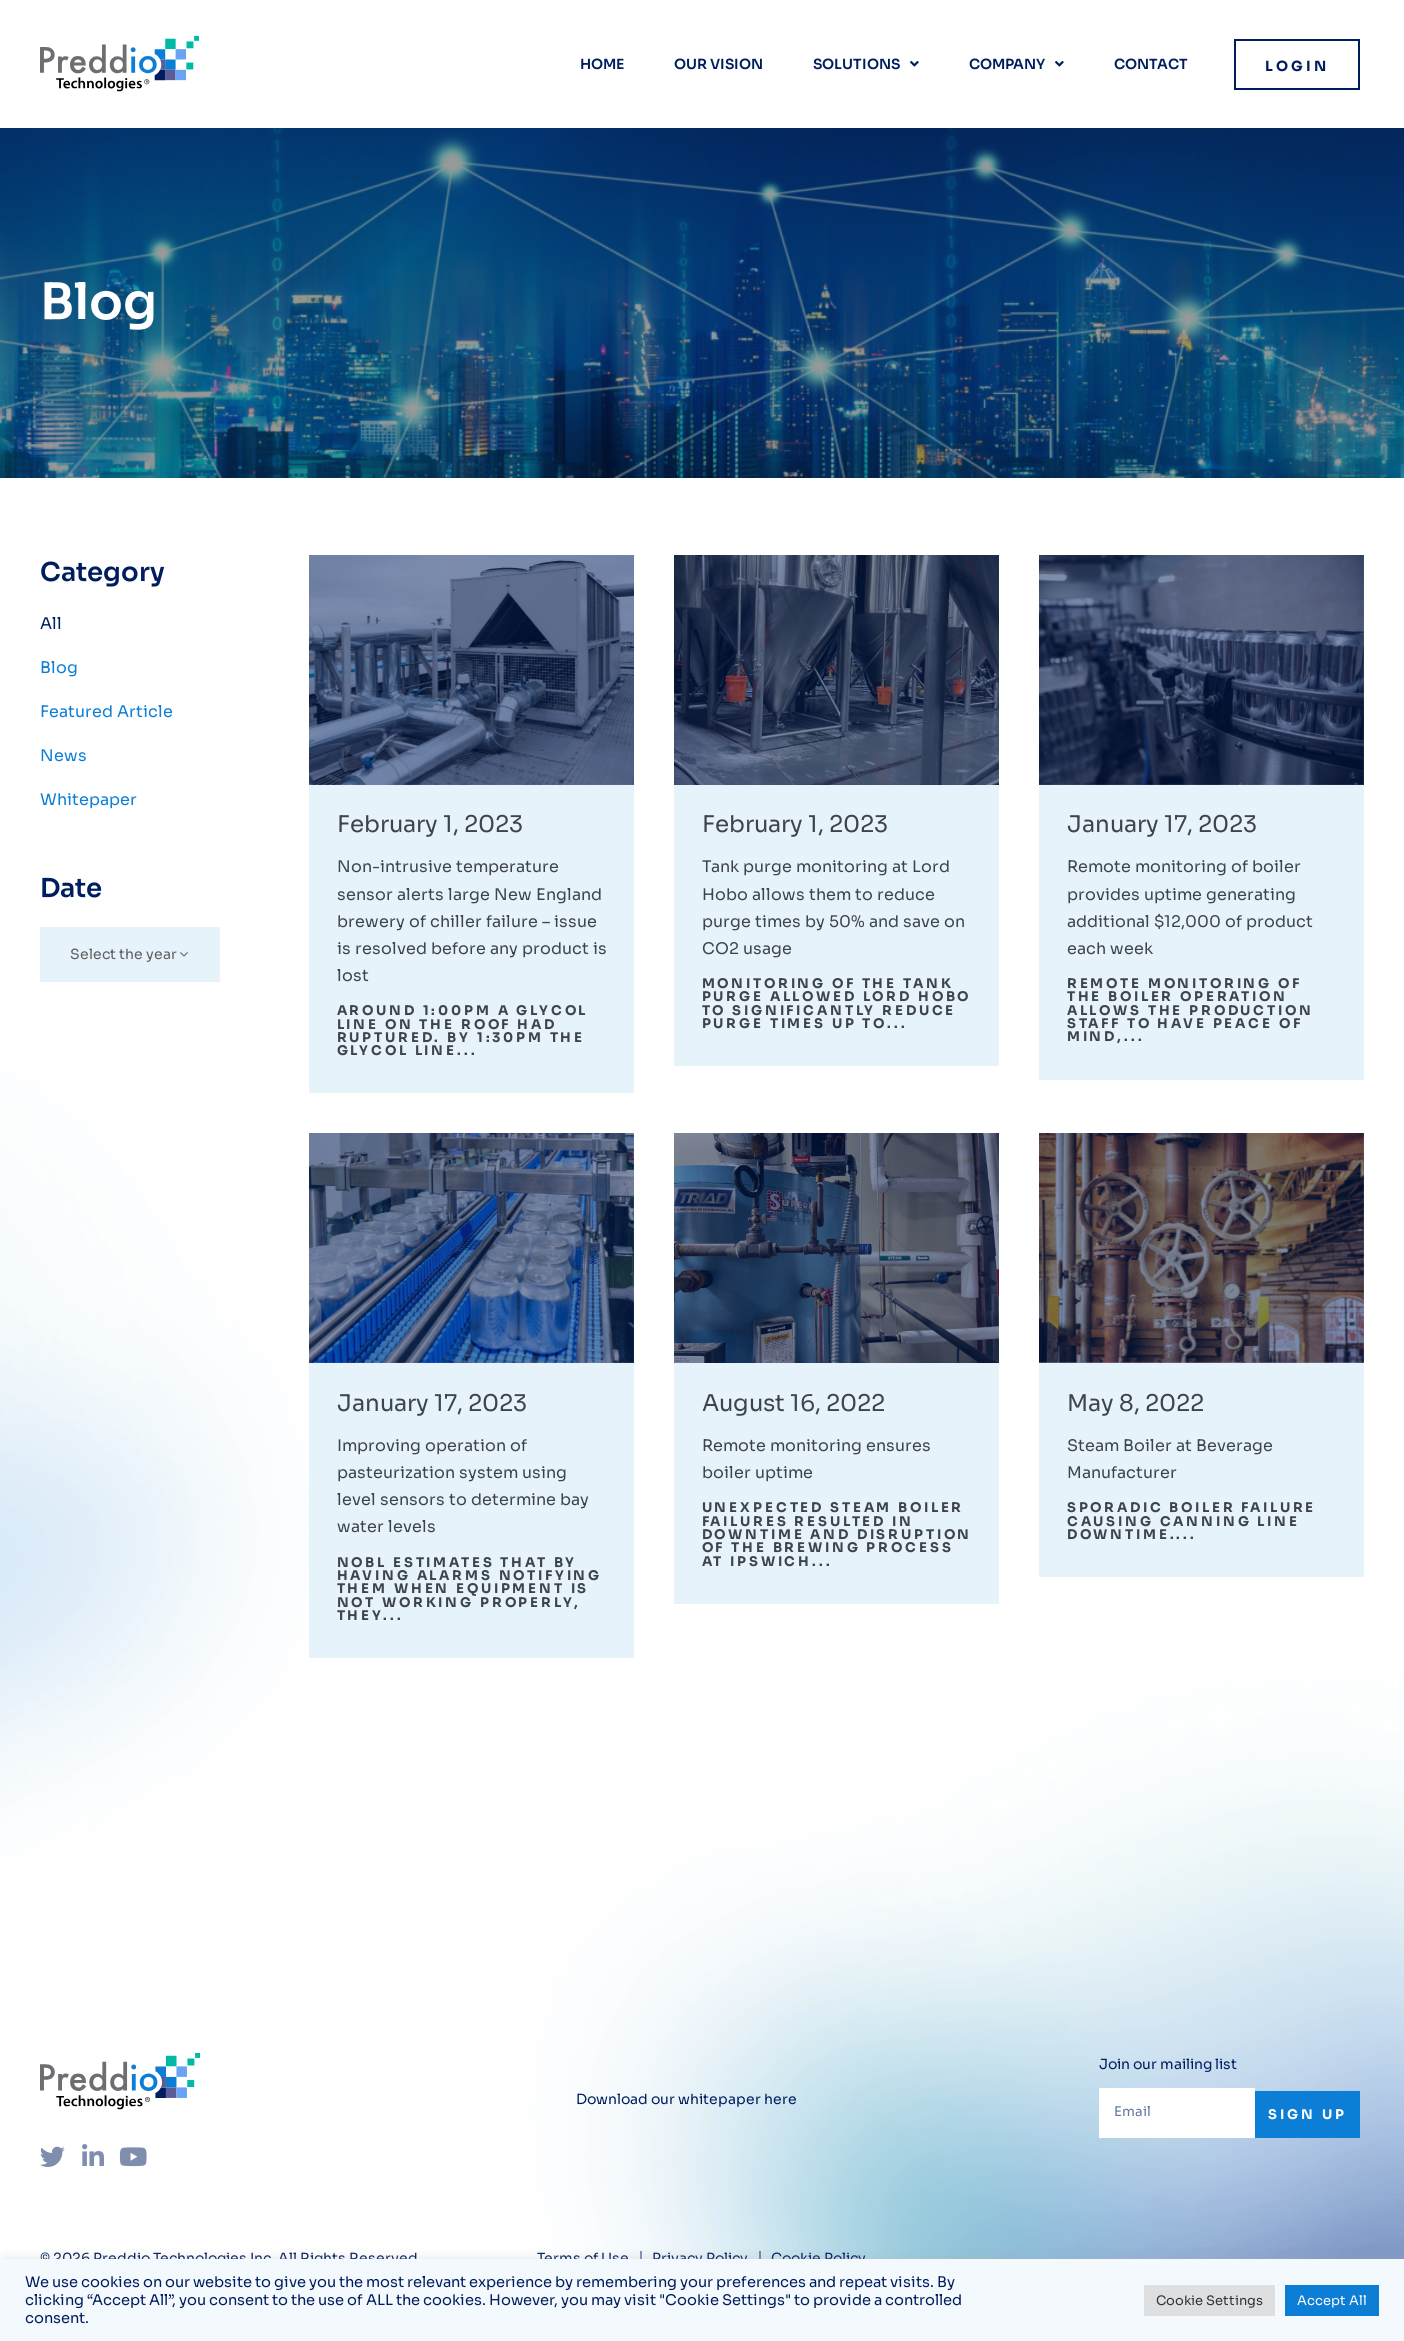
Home (602, 64)
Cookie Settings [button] (1209, 2300)
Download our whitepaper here (686, 2123)
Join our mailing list (1168, 2088)
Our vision (718, 64)
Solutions (866, 64)
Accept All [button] (1332, 2300)
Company (1016, 64)
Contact (1151, 64)
